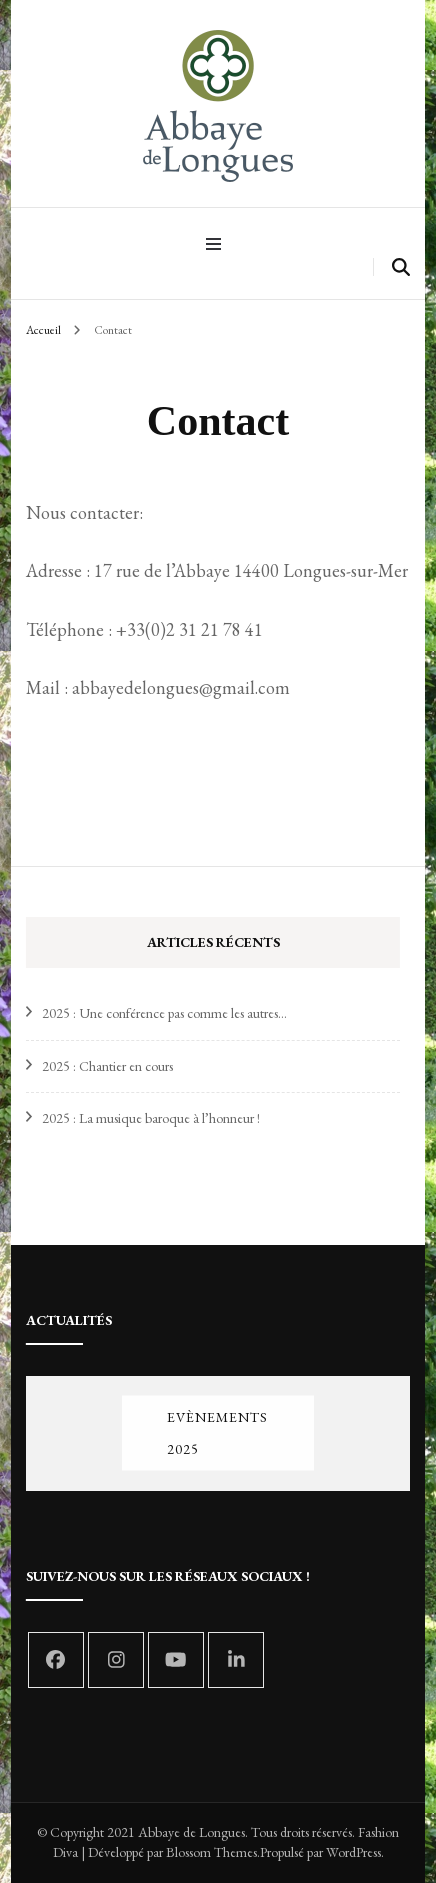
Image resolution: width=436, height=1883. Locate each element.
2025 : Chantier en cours (107, 1066)
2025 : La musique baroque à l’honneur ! (151, 1118)
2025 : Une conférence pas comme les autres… (164, 1013)
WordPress (353, 1852)
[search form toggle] (401, 267)
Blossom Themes (211, 1852)
